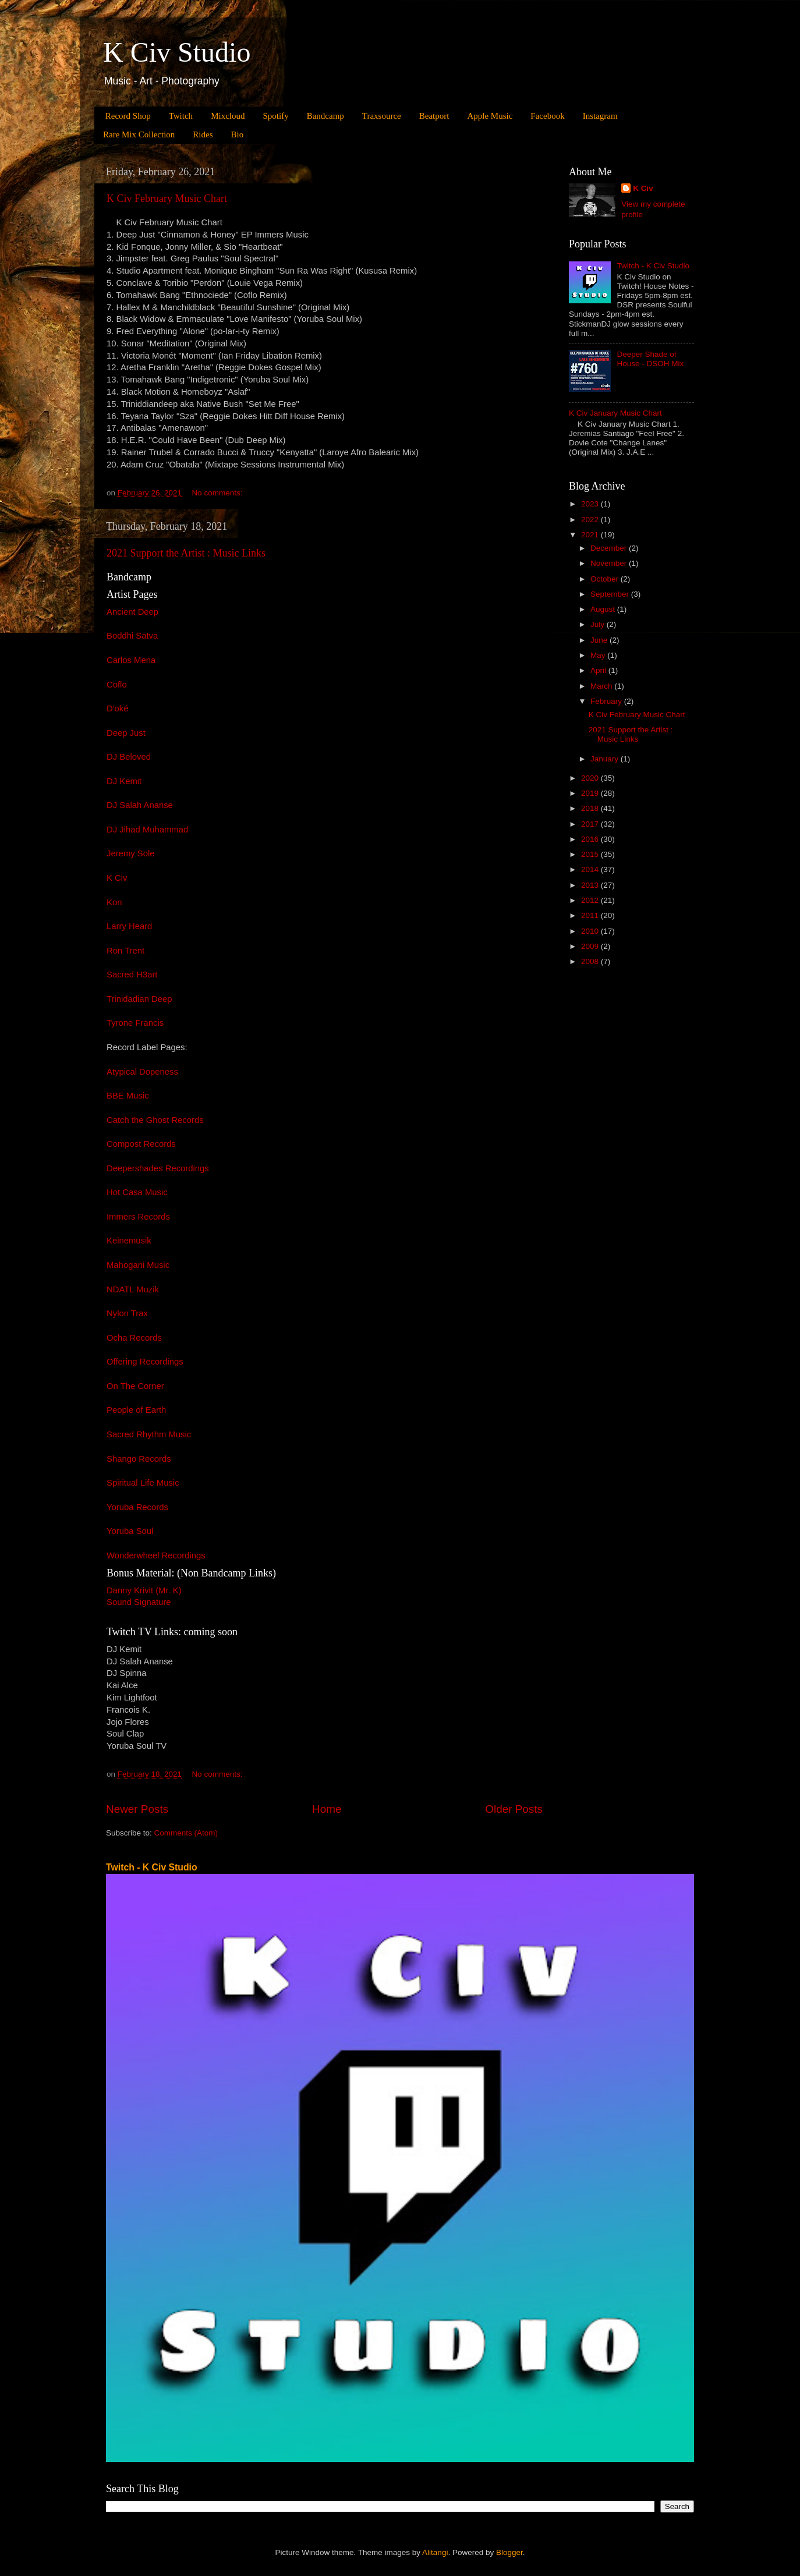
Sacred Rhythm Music (149, 1434)
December (609, 548)
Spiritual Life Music (143, 1482)
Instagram (600, 116)
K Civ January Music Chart (615, 413)
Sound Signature (139, 1602)
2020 (591, 778)
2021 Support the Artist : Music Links (186, 553)
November (609, 563)
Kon (114, 902)
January (605, 758)
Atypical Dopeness (142, 1071)
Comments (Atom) (186, 1833)
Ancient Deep (132, 611)
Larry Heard (129, 926)
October (605, 579)
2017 (591, 824)
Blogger (509, 2552)
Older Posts (514, 1809)
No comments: (218, 492)
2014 (591, 869)
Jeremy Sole (131, 853)
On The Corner (135, 1386)
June (600, 640)
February (607, 701)
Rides (203, 134)
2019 (591, 793)
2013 (591, 885)
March (602, 686)
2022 (591, 519)
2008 (591, 961)
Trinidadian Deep (139, 999)
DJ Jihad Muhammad (147, 829)
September (610, 594)
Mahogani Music (138, 1265)
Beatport (434, 116)
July (598, 624)
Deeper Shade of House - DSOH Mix (650, 359)
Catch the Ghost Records (155, 1120)
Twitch (181, 116)
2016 (591, 839)
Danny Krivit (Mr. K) (144, 1590)
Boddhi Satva (132, 635)
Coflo (117, 684)
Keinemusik (129, 1240)
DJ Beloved (129, 756)
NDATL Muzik (133, 1289)
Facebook (547, 116)
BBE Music (128, 1095)
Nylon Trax (127, 1313)
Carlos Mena (131, 660)
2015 (591, 854)
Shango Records (139, 1459)
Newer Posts (137, 1809)
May (598, 655)
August (603, 609)
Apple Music (489, 116)
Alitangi (435, 2552)
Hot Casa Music (137, 1192)
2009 (591, 946)
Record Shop (128, 116)
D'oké (118, 708)
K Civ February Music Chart (167, 198)
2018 (591, 808)
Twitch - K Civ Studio (653, 265)
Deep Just (126, 733)
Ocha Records (134, 1337)
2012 (591, 900)
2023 (591, 503)
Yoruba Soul (130, 1531)
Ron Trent (125, 950)
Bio (237, 134)
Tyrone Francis (135, 1022)
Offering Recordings (145, 1361)
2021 (591, 534)
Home (326, 1809)
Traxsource (381, 116)
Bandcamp (325, 116)
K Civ (117, 878)
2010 (591, 931)
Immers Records (138, 1216)
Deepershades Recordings (158, 1168)
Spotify (275, 116)
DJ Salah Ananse (140, 805)
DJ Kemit (124, 781)
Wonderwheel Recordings (156, 1555)
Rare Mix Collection (139, 134)
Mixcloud (228, 116)
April (599, 670)
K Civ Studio (176, 52)
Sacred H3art (132, 974)
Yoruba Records (137, 1507)
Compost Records (141, 1144)
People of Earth (136, 1410)
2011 (591, 915)
